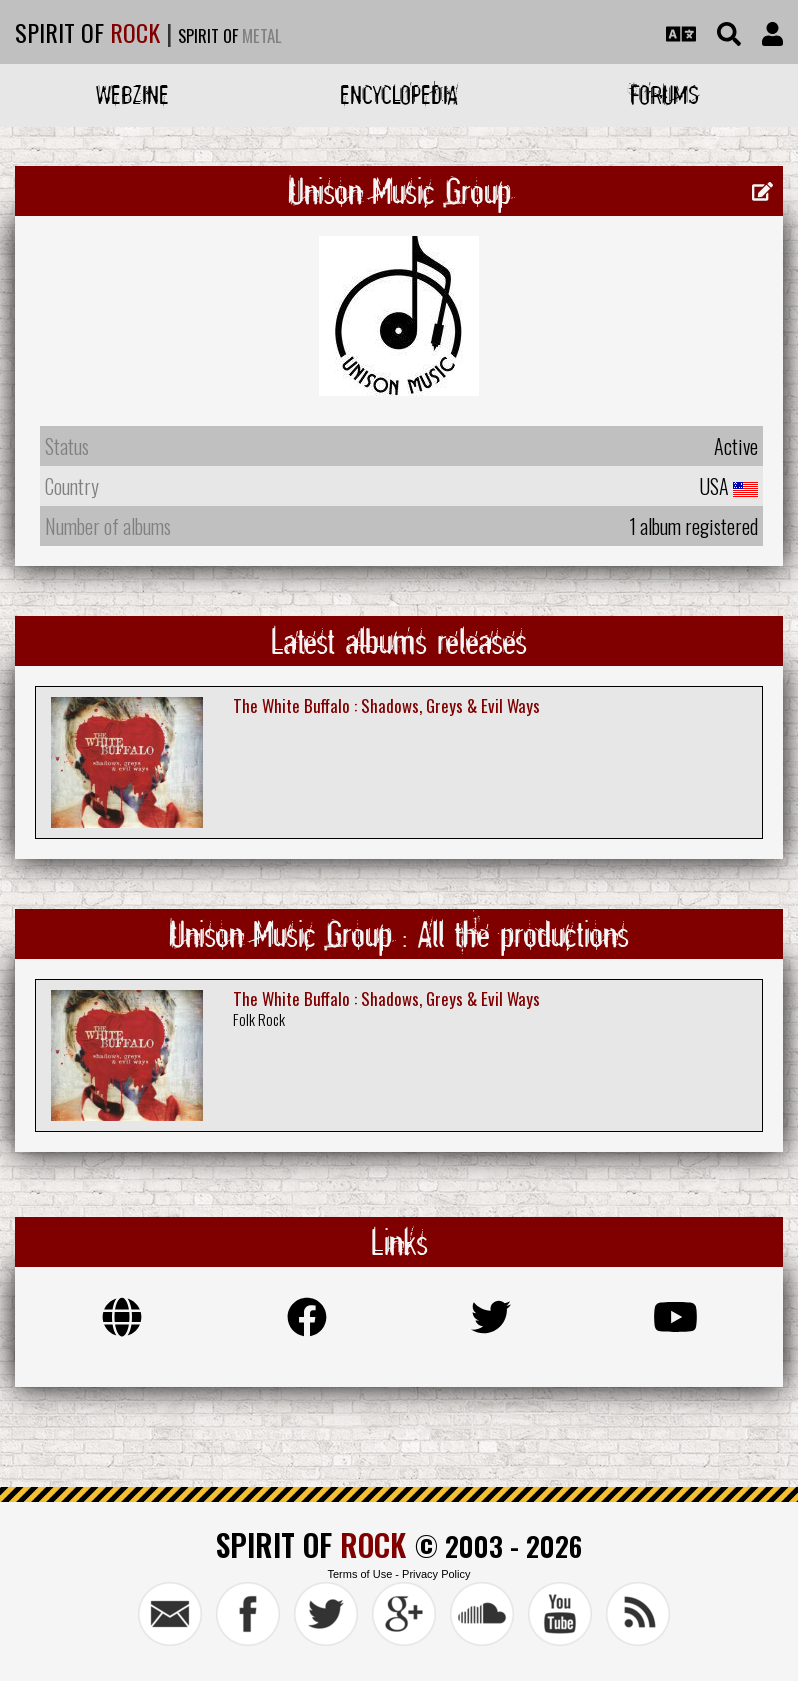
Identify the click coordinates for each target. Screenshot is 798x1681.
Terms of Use (359, 1574)
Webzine (132, 94)
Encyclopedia (399, 94)
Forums (664, 94)
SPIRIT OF (87, 32)
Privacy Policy (436, 1574)
